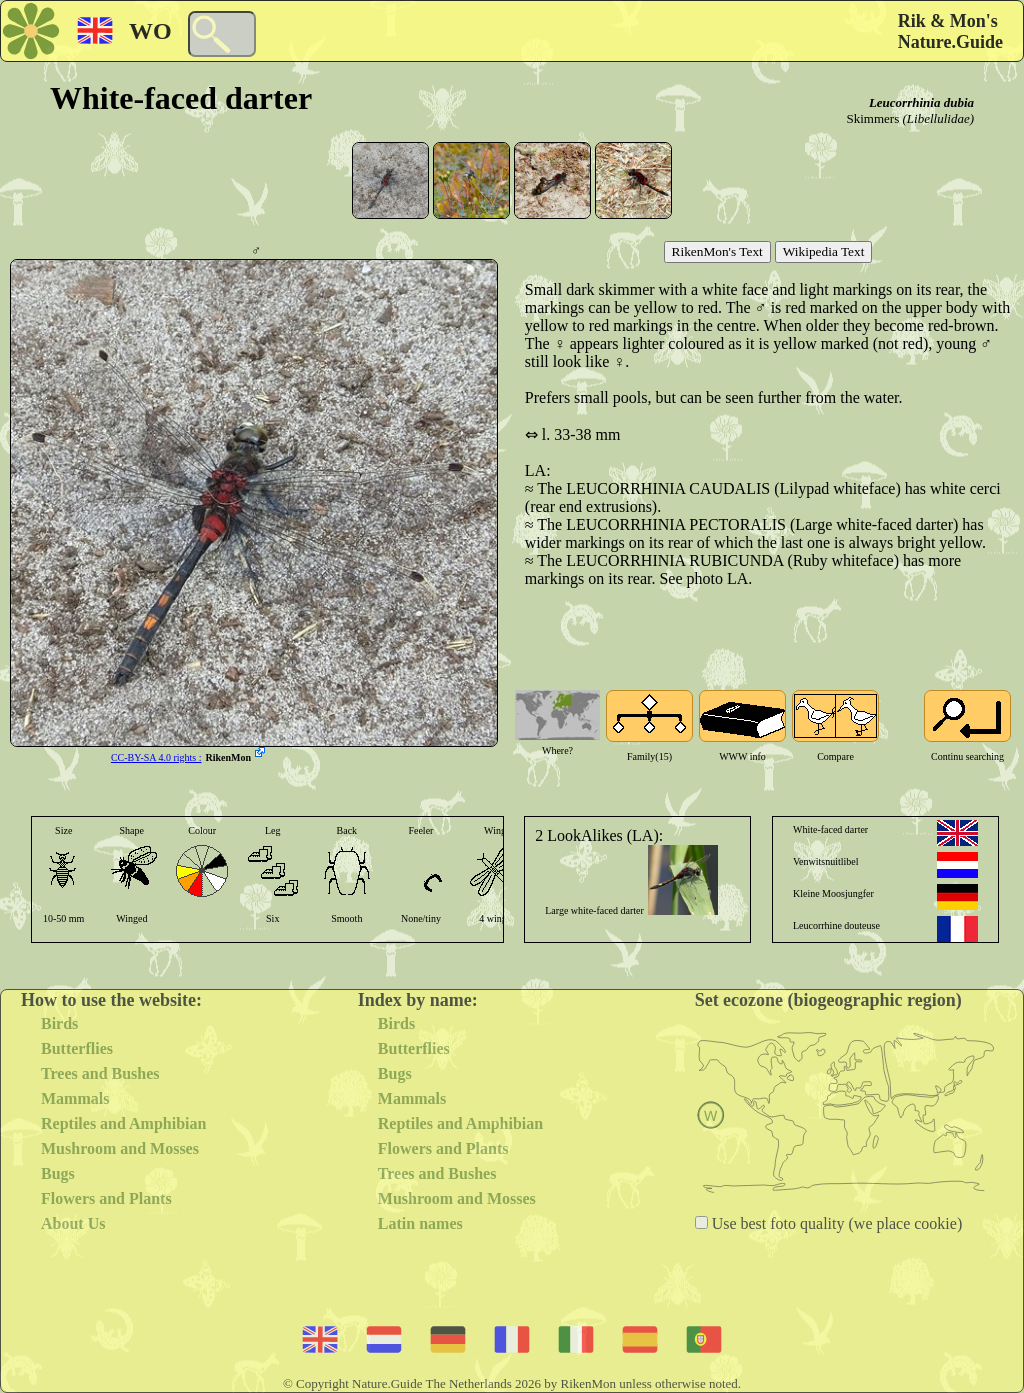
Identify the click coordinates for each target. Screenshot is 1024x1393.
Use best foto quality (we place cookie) (835, 1223)
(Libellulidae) (939, 118)
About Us (73, 1223)
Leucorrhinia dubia (921, 102)
